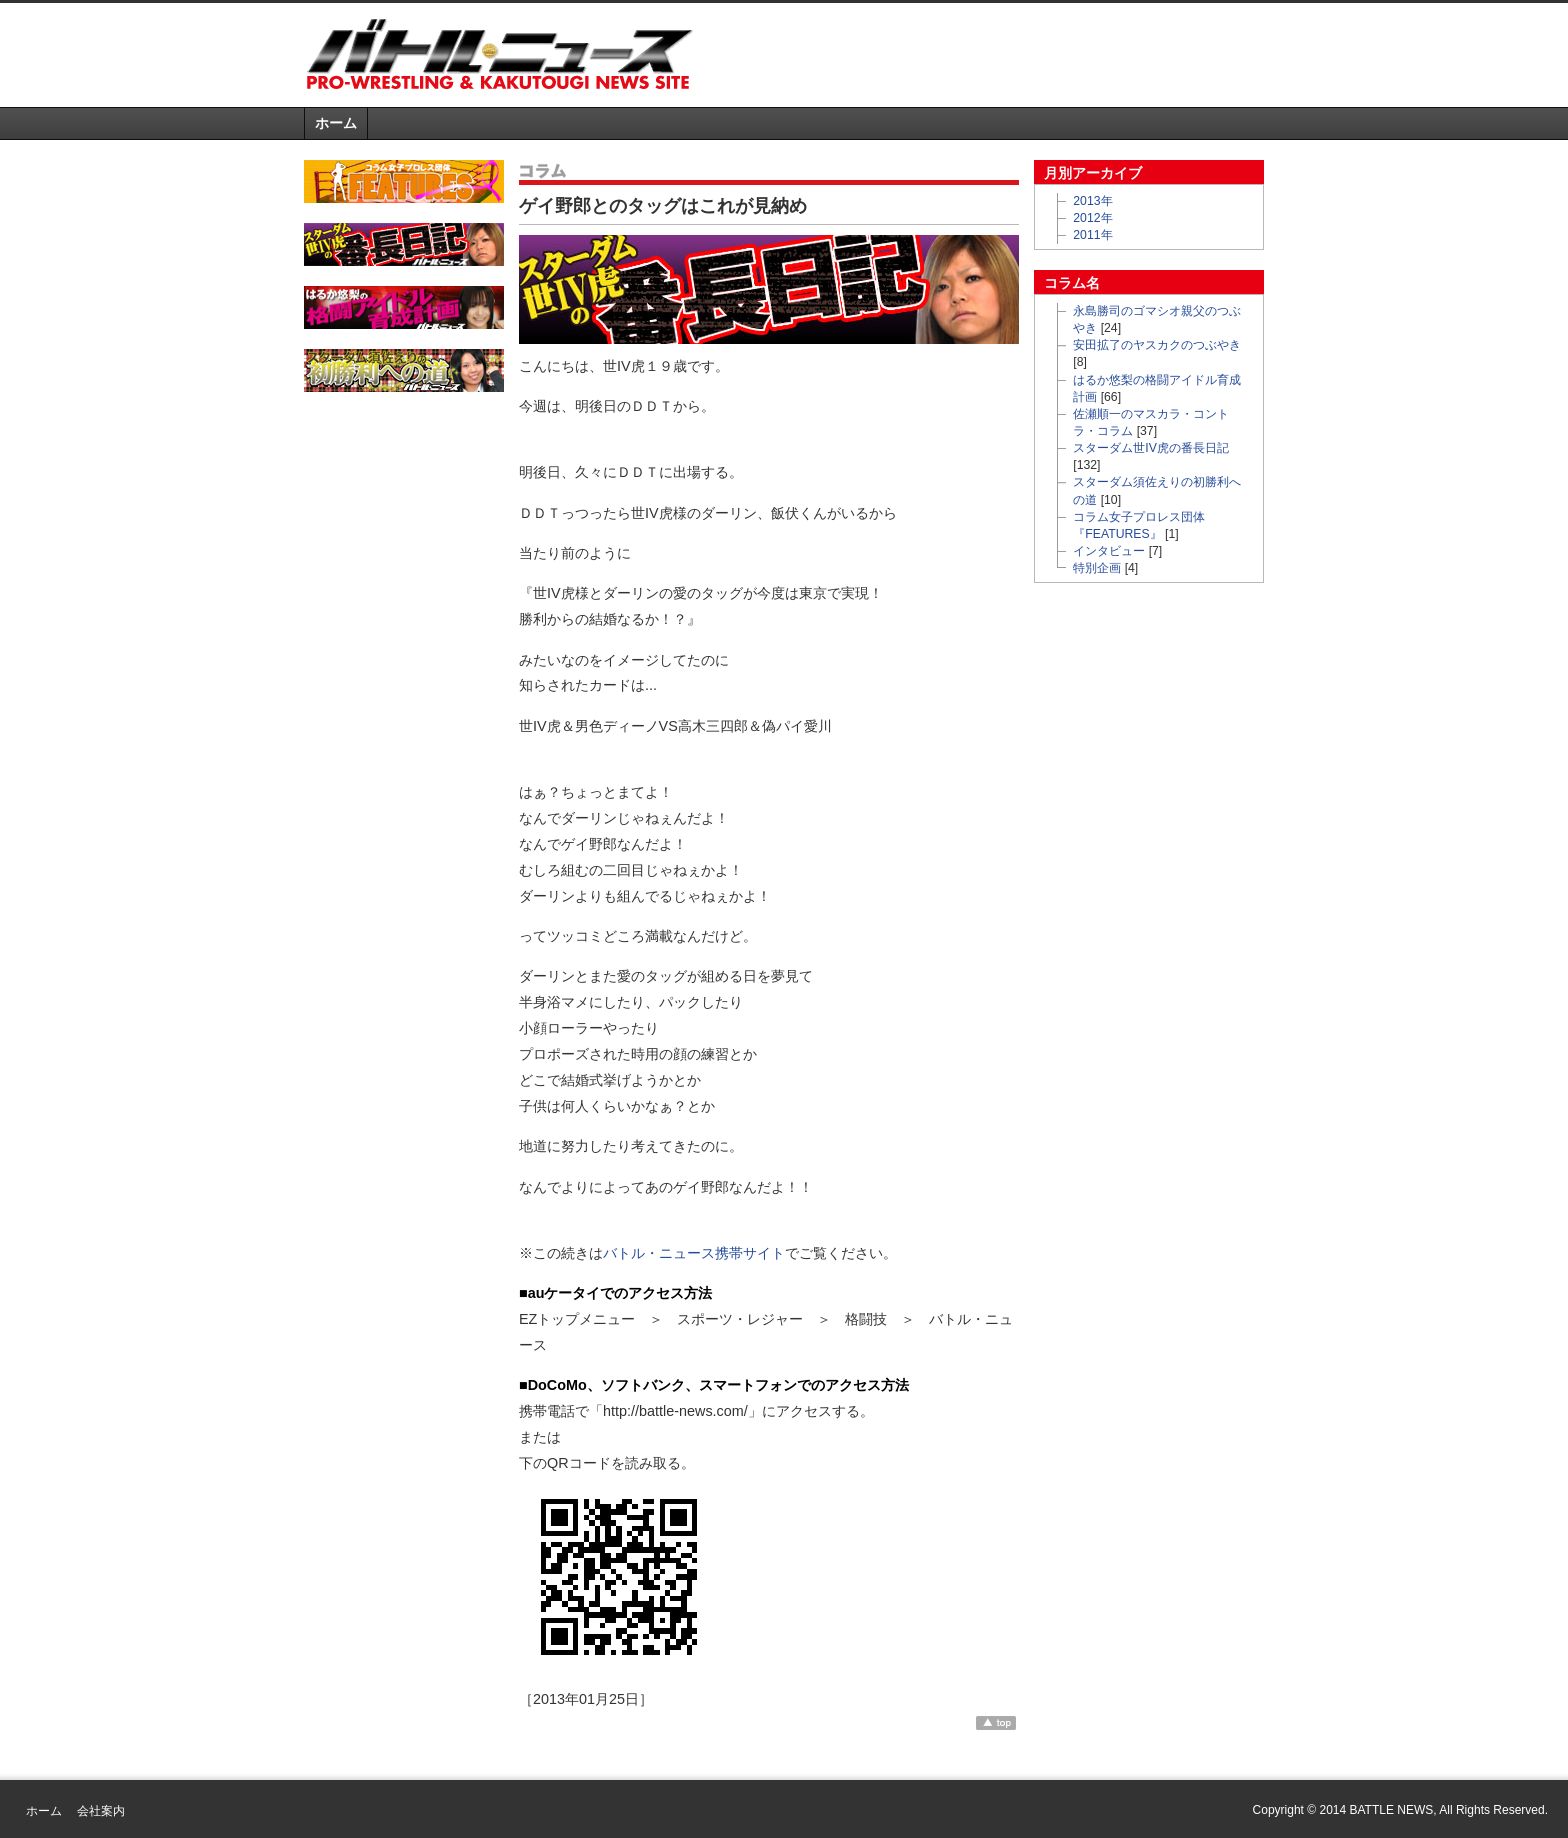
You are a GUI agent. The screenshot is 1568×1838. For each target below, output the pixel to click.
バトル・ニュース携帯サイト (694, 1253)
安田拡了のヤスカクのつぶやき (1157, 345)
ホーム (336, 123)
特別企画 (1097, 568)
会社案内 (101, 1811)
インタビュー (1109, 551)
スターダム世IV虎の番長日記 (1151, 448)
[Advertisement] (1030, 54)
